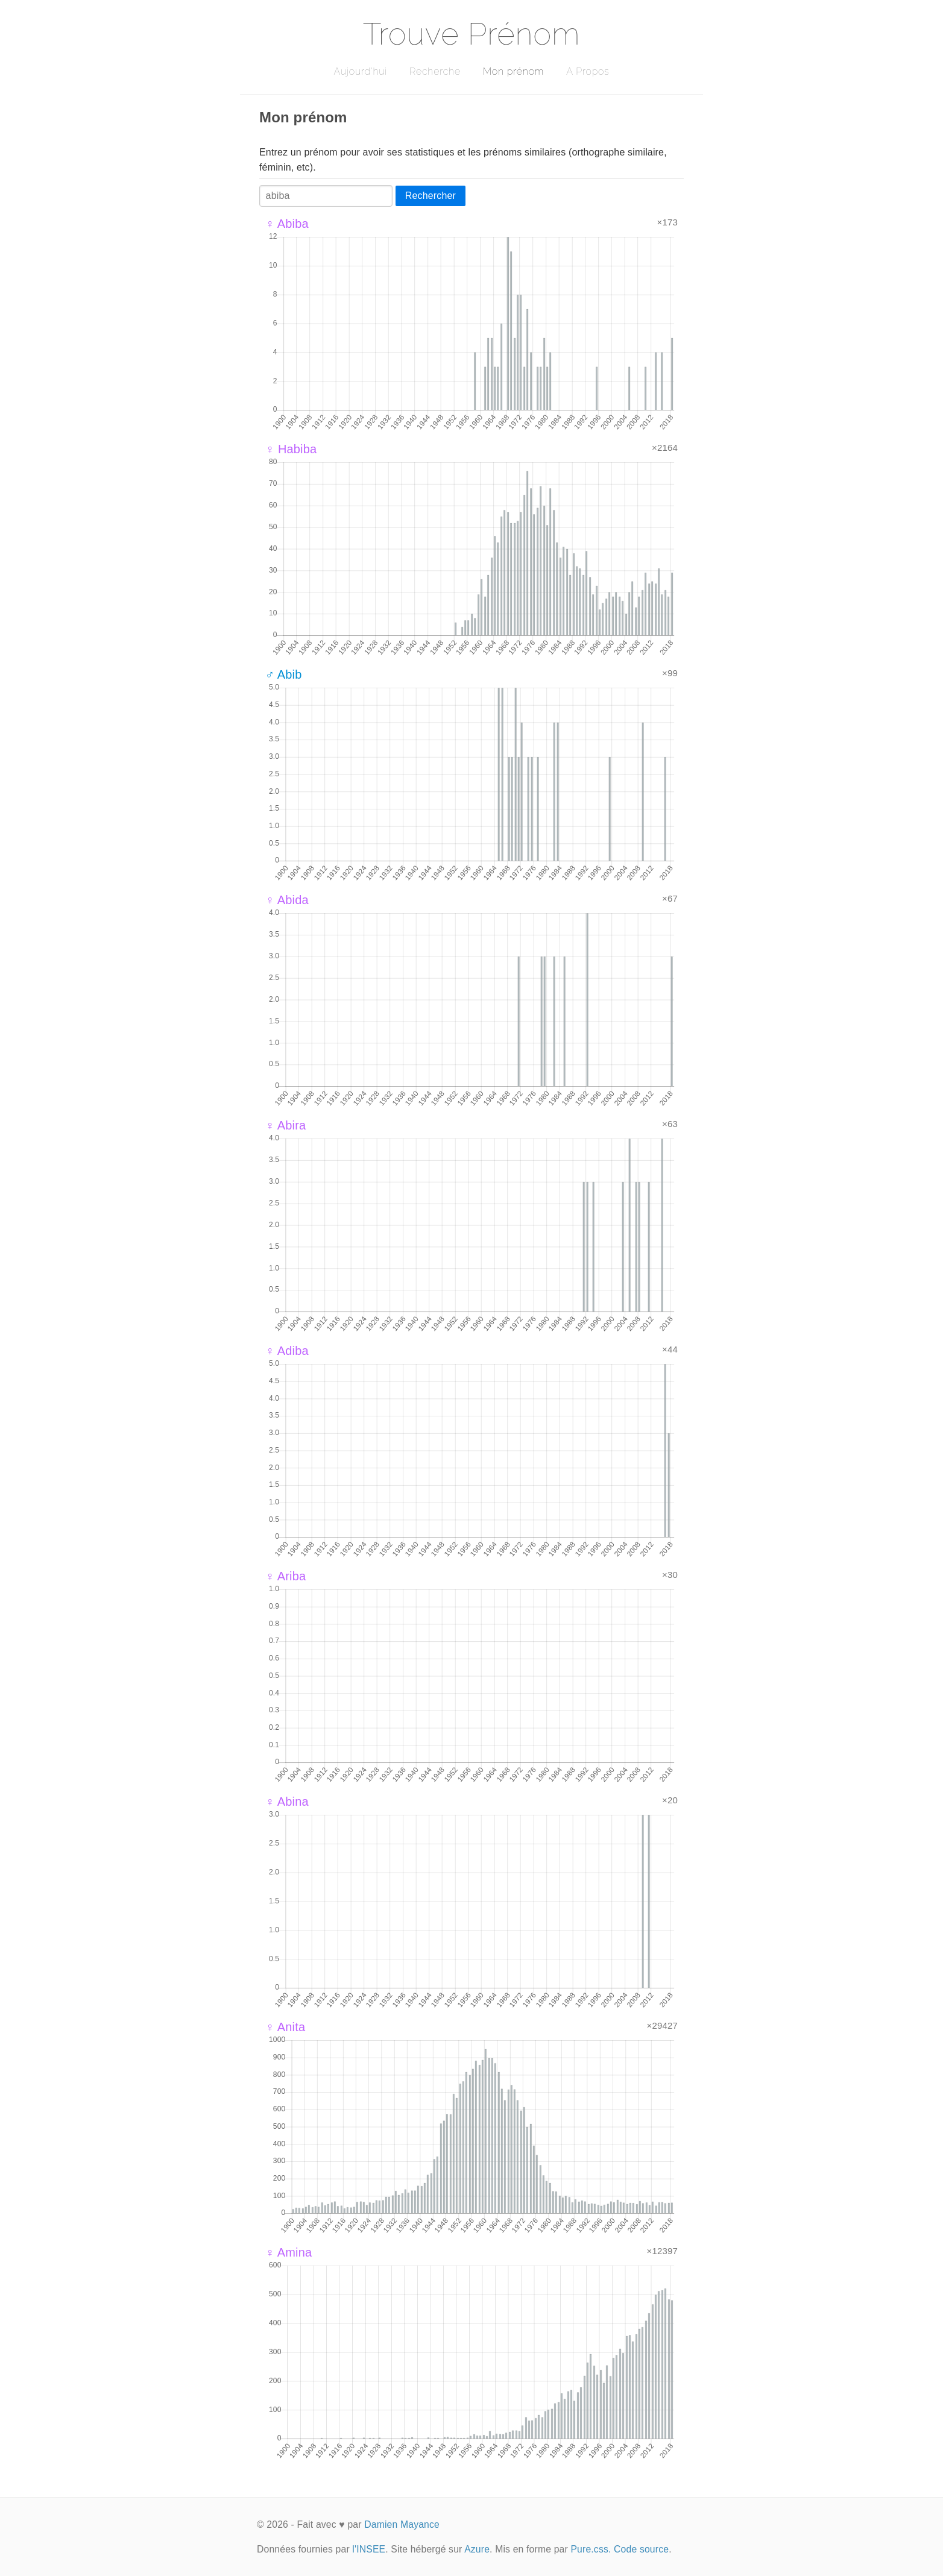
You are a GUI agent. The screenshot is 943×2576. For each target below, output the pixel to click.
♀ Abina (287, 1801)
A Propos (587, 71)
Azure (477, 2549)
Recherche (435, 71)
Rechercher (430, 195)
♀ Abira (285, 1125)
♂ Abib (283, 674)
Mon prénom (513, 71)
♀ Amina (288, 2252)
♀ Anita (285, 2027)
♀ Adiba (287, 1350)
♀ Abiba (287, 223)
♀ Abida (287, 899)
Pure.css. (590, 2549)
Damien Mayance (402, 2524)
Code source (641, 2549)
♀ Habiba (291, 449)
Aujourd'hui (360, 71)
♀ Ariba (285, 1576)
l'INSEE (368, 2549)
